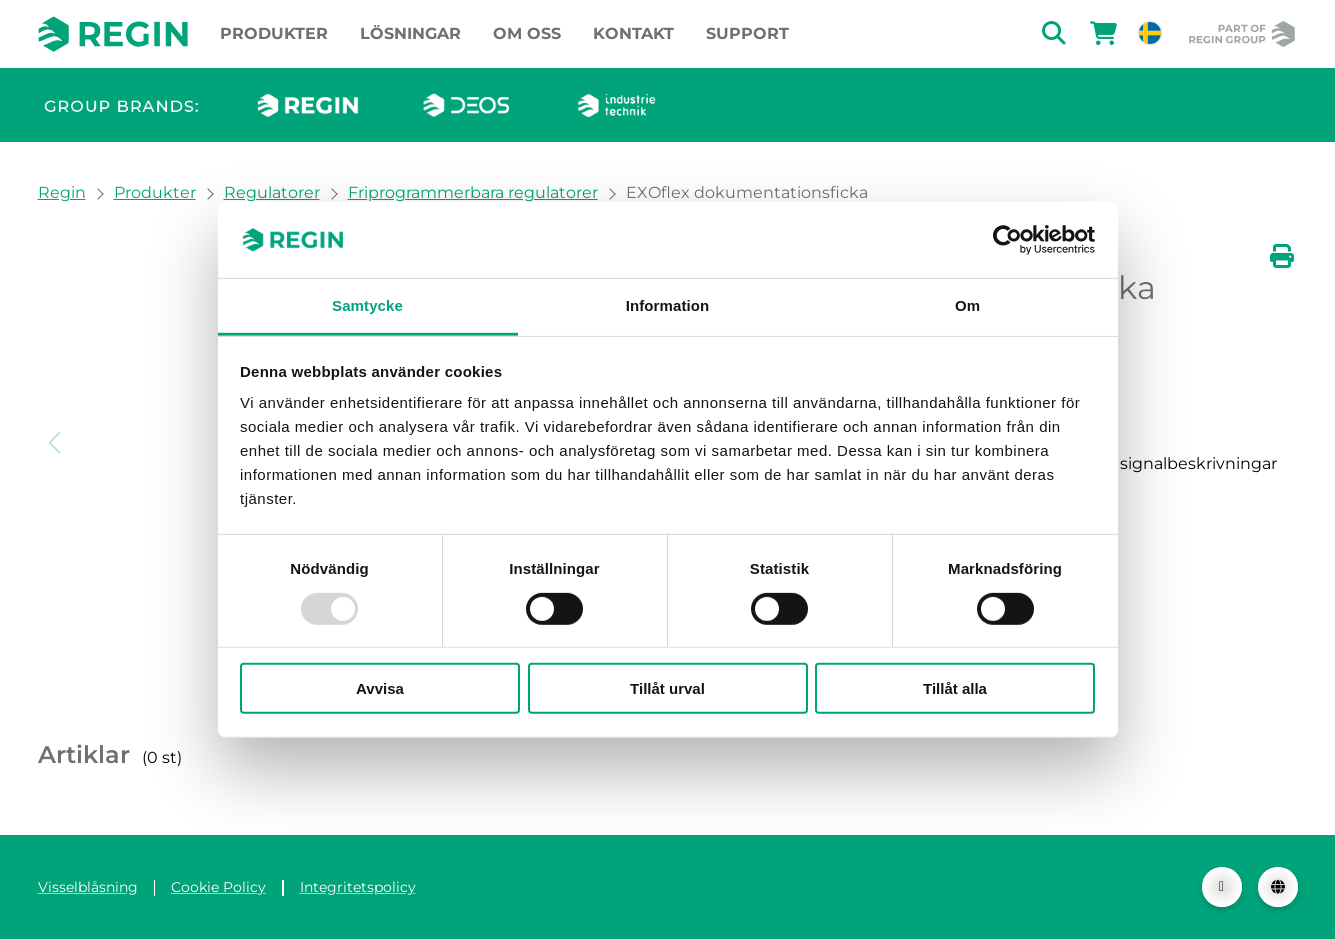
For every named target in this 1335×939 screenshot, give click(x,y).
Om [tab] (967, 305)
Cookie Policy (218, 887)
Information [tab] (668, 305)
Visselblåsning (88, 887)
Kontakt (633, 33)
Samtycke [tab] (367, 305)
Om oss (527, 33)
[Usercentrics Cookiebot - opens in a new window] (1007, 240)
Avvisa (380, 688)
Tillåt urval (667, 688)
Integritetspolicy (358, 887)
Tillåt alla (955, 688)
